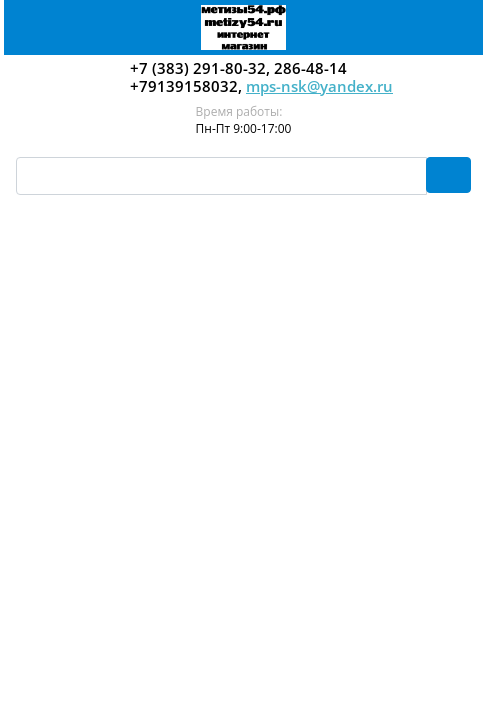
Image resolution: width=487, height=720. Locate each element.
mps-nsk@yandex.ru (319, 86)
